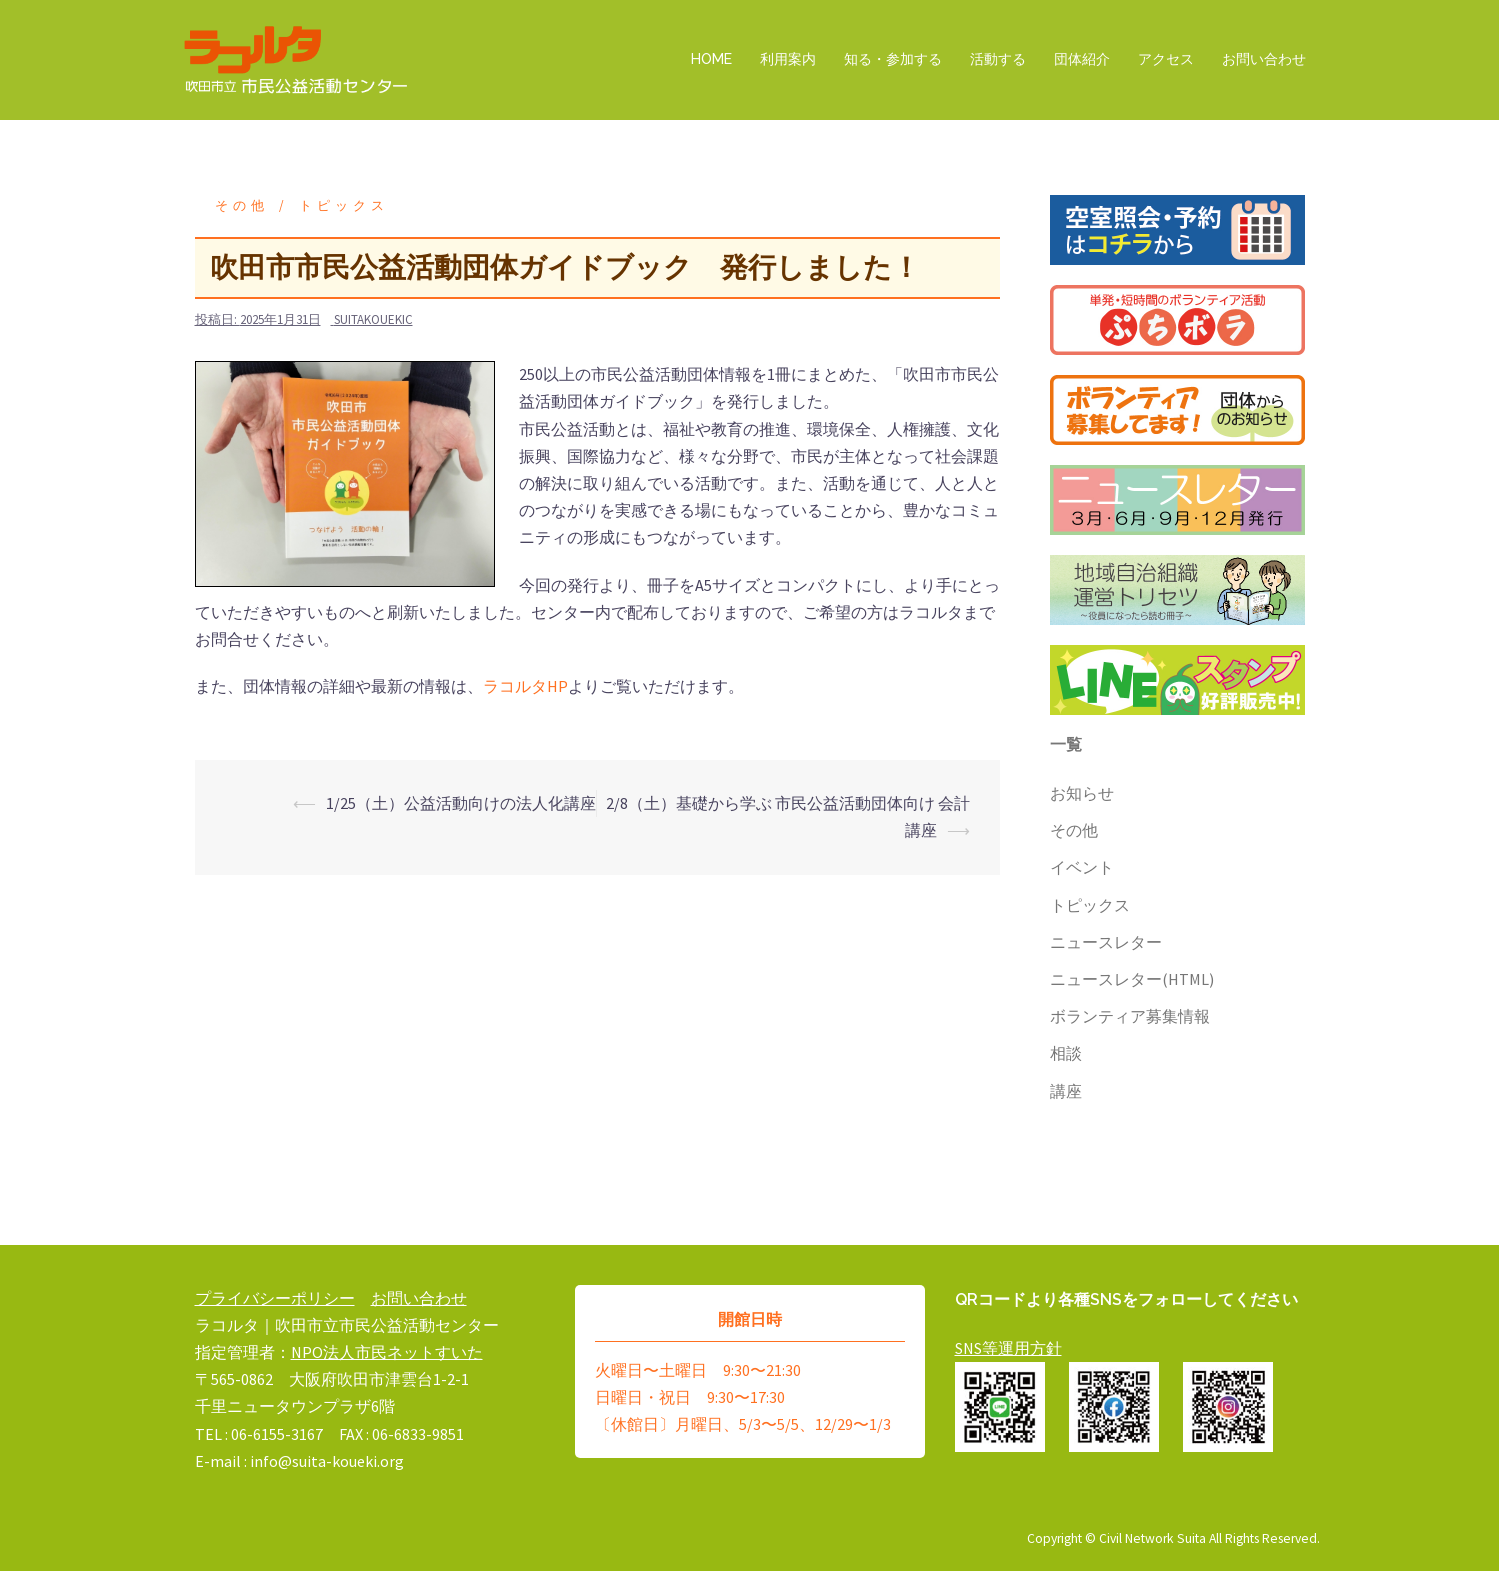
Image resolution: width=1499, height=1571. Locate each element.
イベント (1082, 867)
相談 (1066, 1053)
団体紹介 (1082, 59)
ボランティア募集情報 (1130, 1016)
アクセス (1166, 59)
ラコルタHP (525, 686)
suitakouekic (373, 319)
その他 (242, 205)
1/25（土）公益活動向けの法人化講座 (461, 803)
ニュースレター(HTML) (1132, 979)
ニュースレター (1106, 942)
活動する (998, 59)
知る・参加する (893, 59)
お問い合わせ (1264, 59)
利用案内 (788, 59)
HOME (711, 59)
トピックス (344, 205)
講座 (1066, 1091)
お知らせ (1082, 793)
